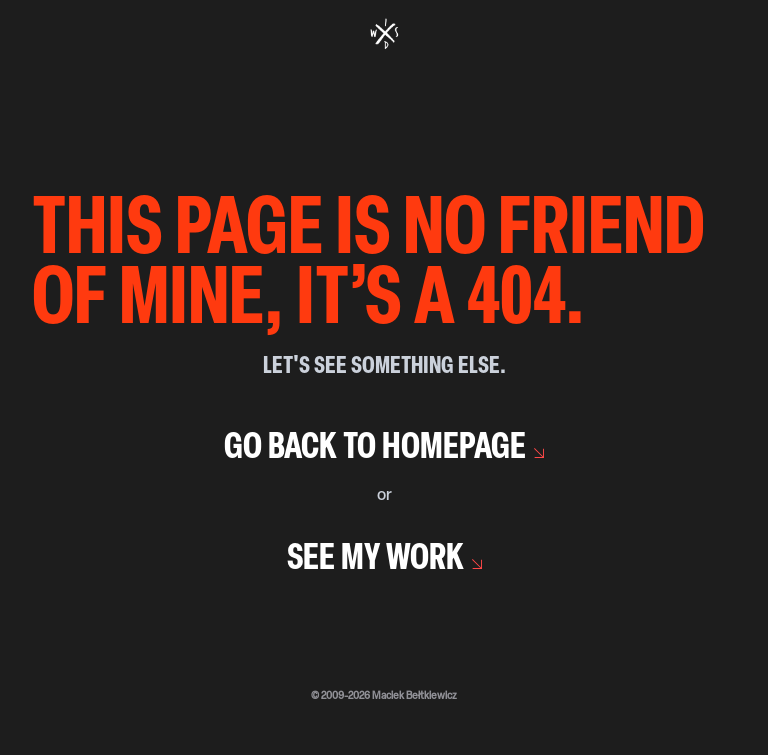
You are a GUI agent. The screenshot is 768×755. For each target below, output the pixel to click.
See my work (375, 560)
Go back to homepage (375, 449)
